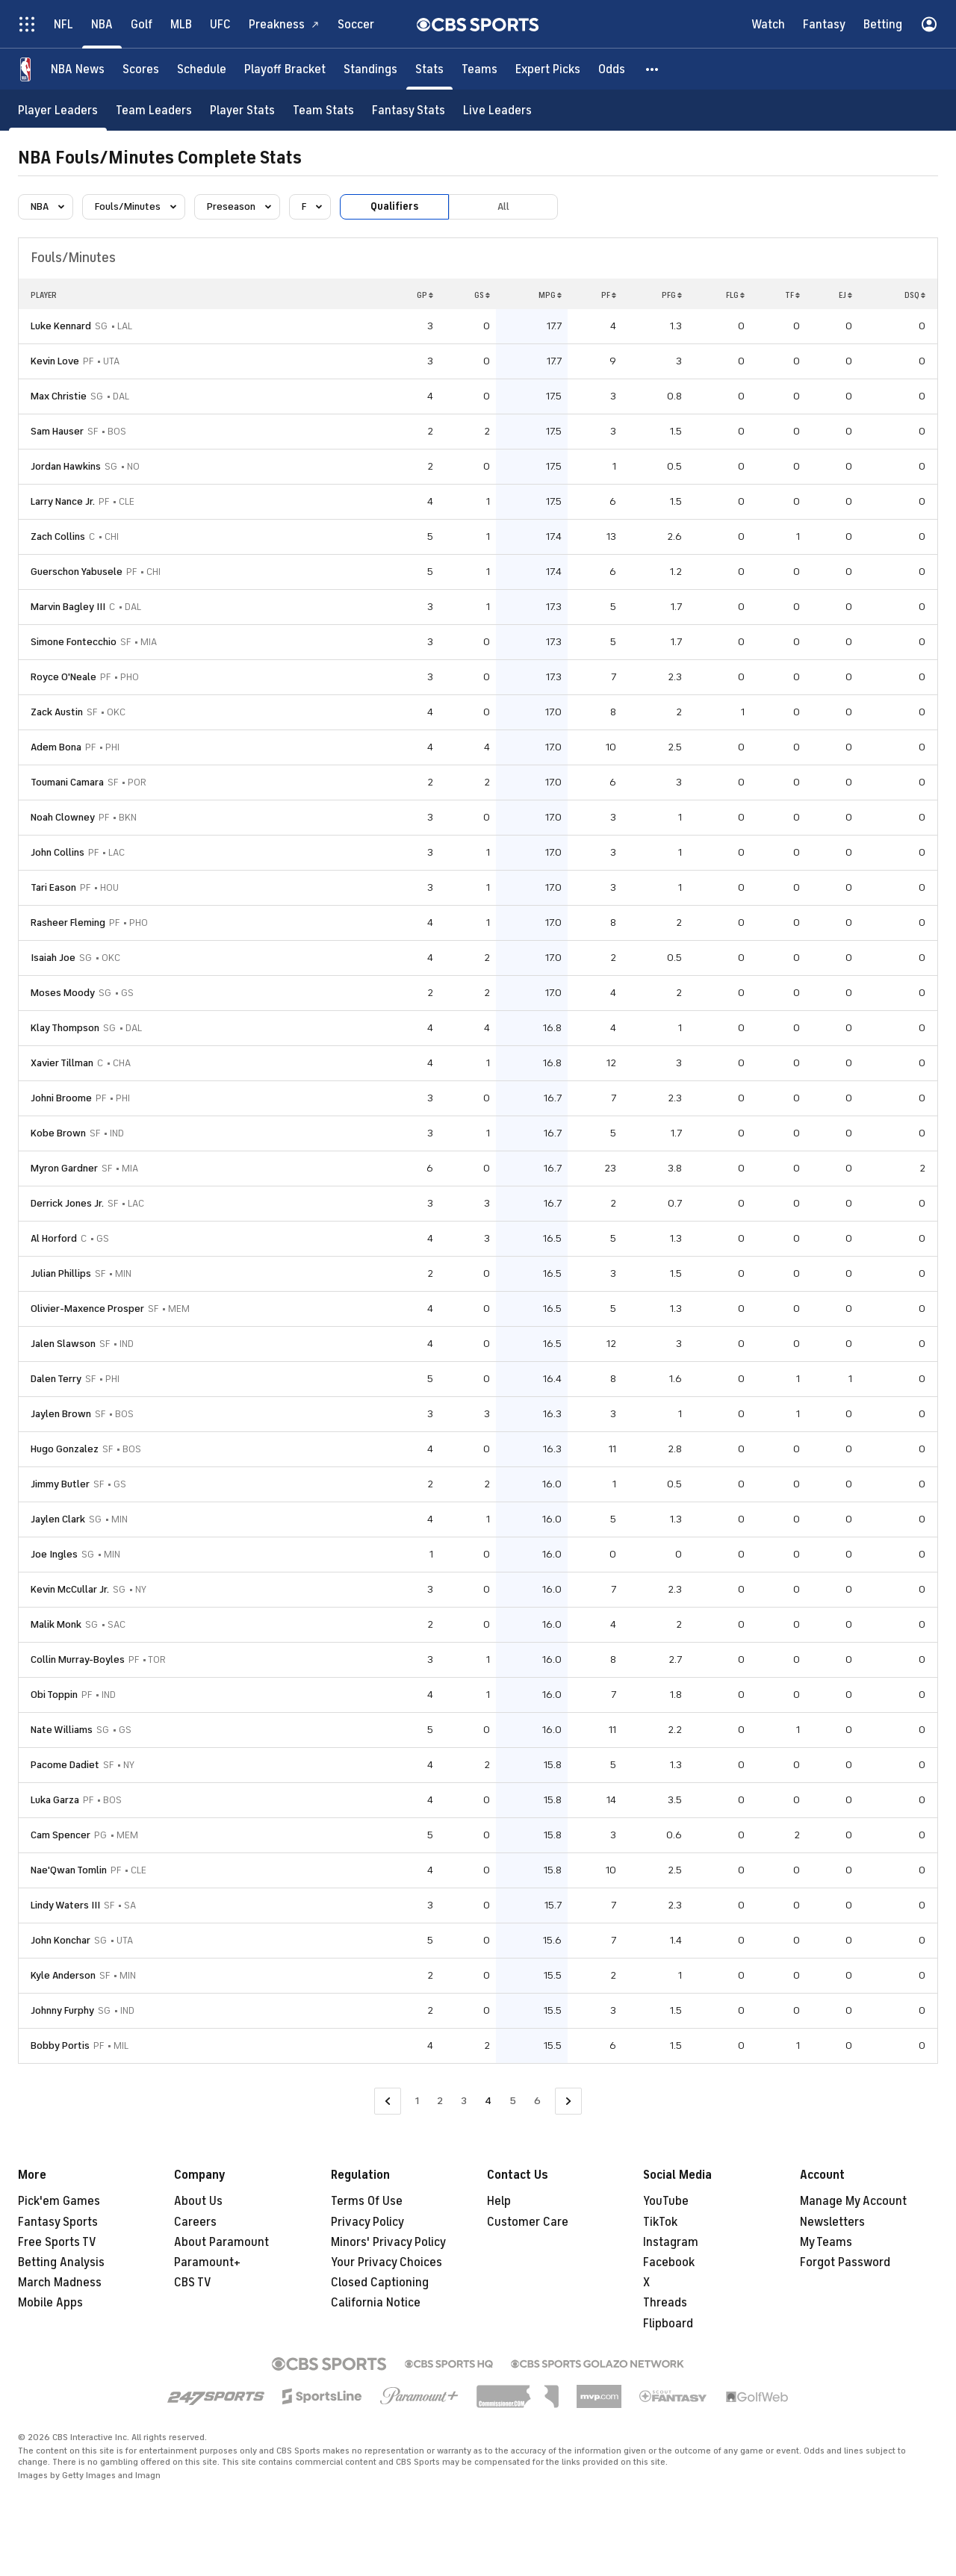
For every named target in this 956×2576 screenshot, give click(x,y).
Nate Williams (62, 1729)
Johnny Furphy (62, 2010)
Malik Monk (56, 1624)
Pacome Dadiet (65, 1764)
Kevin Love (55, 361)
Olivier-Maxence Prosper (87, 1308)
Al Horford (54, 1238)
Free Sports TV (57, 2242)
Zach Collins (58, 536)
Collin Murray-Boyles (78, 1659)
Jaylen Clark (58, 1519)
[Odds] (611, 69)
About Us (198, 2201)
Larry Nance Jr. (63, 501)
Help (499, 2201)
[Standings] (370, 69)
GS (482, 295)
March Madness (60, 2282)
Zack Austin (57, 712)
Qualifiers (394, 206)
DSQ (914, 295)
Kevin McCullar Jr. (70, 1589)
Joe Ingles (54, 1554)
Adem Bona (56, 747)
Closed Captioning (380, 2282)
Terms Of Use (367, 2201)
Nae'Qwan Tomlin (69, 1870)
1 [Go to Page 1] (417, 2100)
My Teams (826, 2242)
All (503, 206)
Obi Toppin (54, 1694)
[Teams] (479, 69)
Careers (195, 2222)
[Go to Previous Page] (387, 2101)
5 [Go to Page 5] (512, 2100)
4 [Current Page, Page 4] (488, 2100)
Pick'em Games (59, 2201)
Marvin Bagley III (68, 606)
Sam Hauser (57, 431)
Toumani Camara (67, 782)
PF (608, 295)
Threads (665, 2302)
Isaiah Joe (53, 957)
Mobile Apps (50, 2302)
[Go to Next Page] (568, 2101)
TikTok (660, 2222)
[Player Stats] (242, 110)
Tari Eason (53, 887)
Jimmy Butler (60, 1484)
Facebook (669, 2262)
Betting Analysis (61, 2262)
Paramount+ (207, 2262)
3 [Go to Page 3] (464, 2100)
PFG (672, 295)
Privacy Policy (367, 2222)
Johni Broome (61, 1098)
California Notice (375, 2302)
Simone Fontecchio (74, 641)
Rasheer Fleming (68, 922)
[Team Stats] (323, 110)
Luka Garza (55, 1799)
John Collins (57, 852)
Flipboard (668, 2323)
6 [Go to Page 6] (537, 2100)
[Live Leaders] (497, 110)
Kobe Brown (58, 1133)
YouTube (666, 2201)
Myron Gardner (64, 1168)
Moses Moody (63, 992)
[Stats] (429, 69)
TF (792, 295)
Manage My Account (853, 2201)
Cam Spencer (60, 1835)
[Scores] (141, 69)
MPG (550, 295)
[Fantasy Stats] (408, 110)
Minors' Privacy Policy (388, 2242)
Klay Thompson (65, 1027)
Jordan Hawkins (66, 466)
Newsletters (832, 2222)
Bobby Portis (60, 2045)
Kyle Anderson (63, 1975)
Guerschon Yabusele (76, 571)
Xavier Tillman (62, 1063)
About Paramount (221, 2242)
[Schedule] (201, 69)
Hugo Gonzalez (65, 1449)
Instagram (670, 2242)
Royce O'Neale (63, 677)
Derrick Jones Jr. (67, 1203)
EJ (845, 295)
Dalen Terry (56, 1378)
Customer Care (527, 2222)
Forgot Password (845, 2262)
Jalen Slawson (63, 1343)
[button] (652, 69)
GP (425, 295)
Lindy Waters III (65, 1905)
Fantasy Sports (58, 2222)
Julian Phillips (61, 1273)
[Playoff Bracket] (285, 69)
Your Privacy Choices (386, 2262)
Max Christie (59, 396)
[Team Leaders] (154, 110)
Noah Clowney (63, 817)
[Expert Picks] (547, 69)
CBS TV (192, 2282)
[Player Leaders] (58, 110)
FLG (735, 295)
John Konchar (60, 1940)
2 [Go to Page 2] (440, 2100)
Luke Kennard (61, 326)
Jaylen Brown (61, 1413)
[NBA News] (78, 69)
